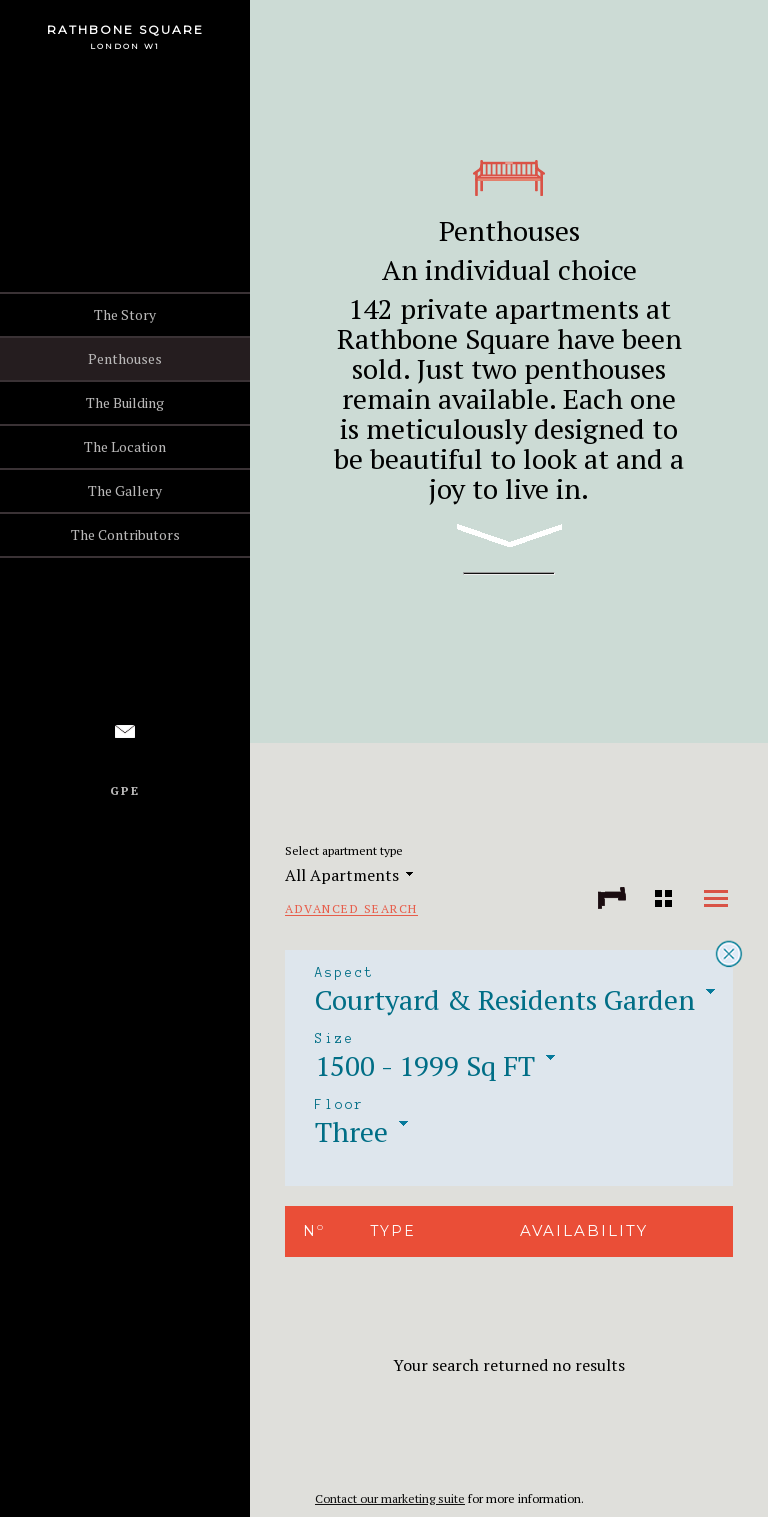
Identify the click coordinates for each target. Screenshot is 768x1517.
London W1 (125, 46)
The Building (125, 402)
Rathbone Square (125, 29)
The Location (125, 446)
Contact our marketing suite (390, 1498)
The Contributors (125, 534)
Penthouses (125, 358)
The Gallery (125, 490)
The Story (125, 314)
